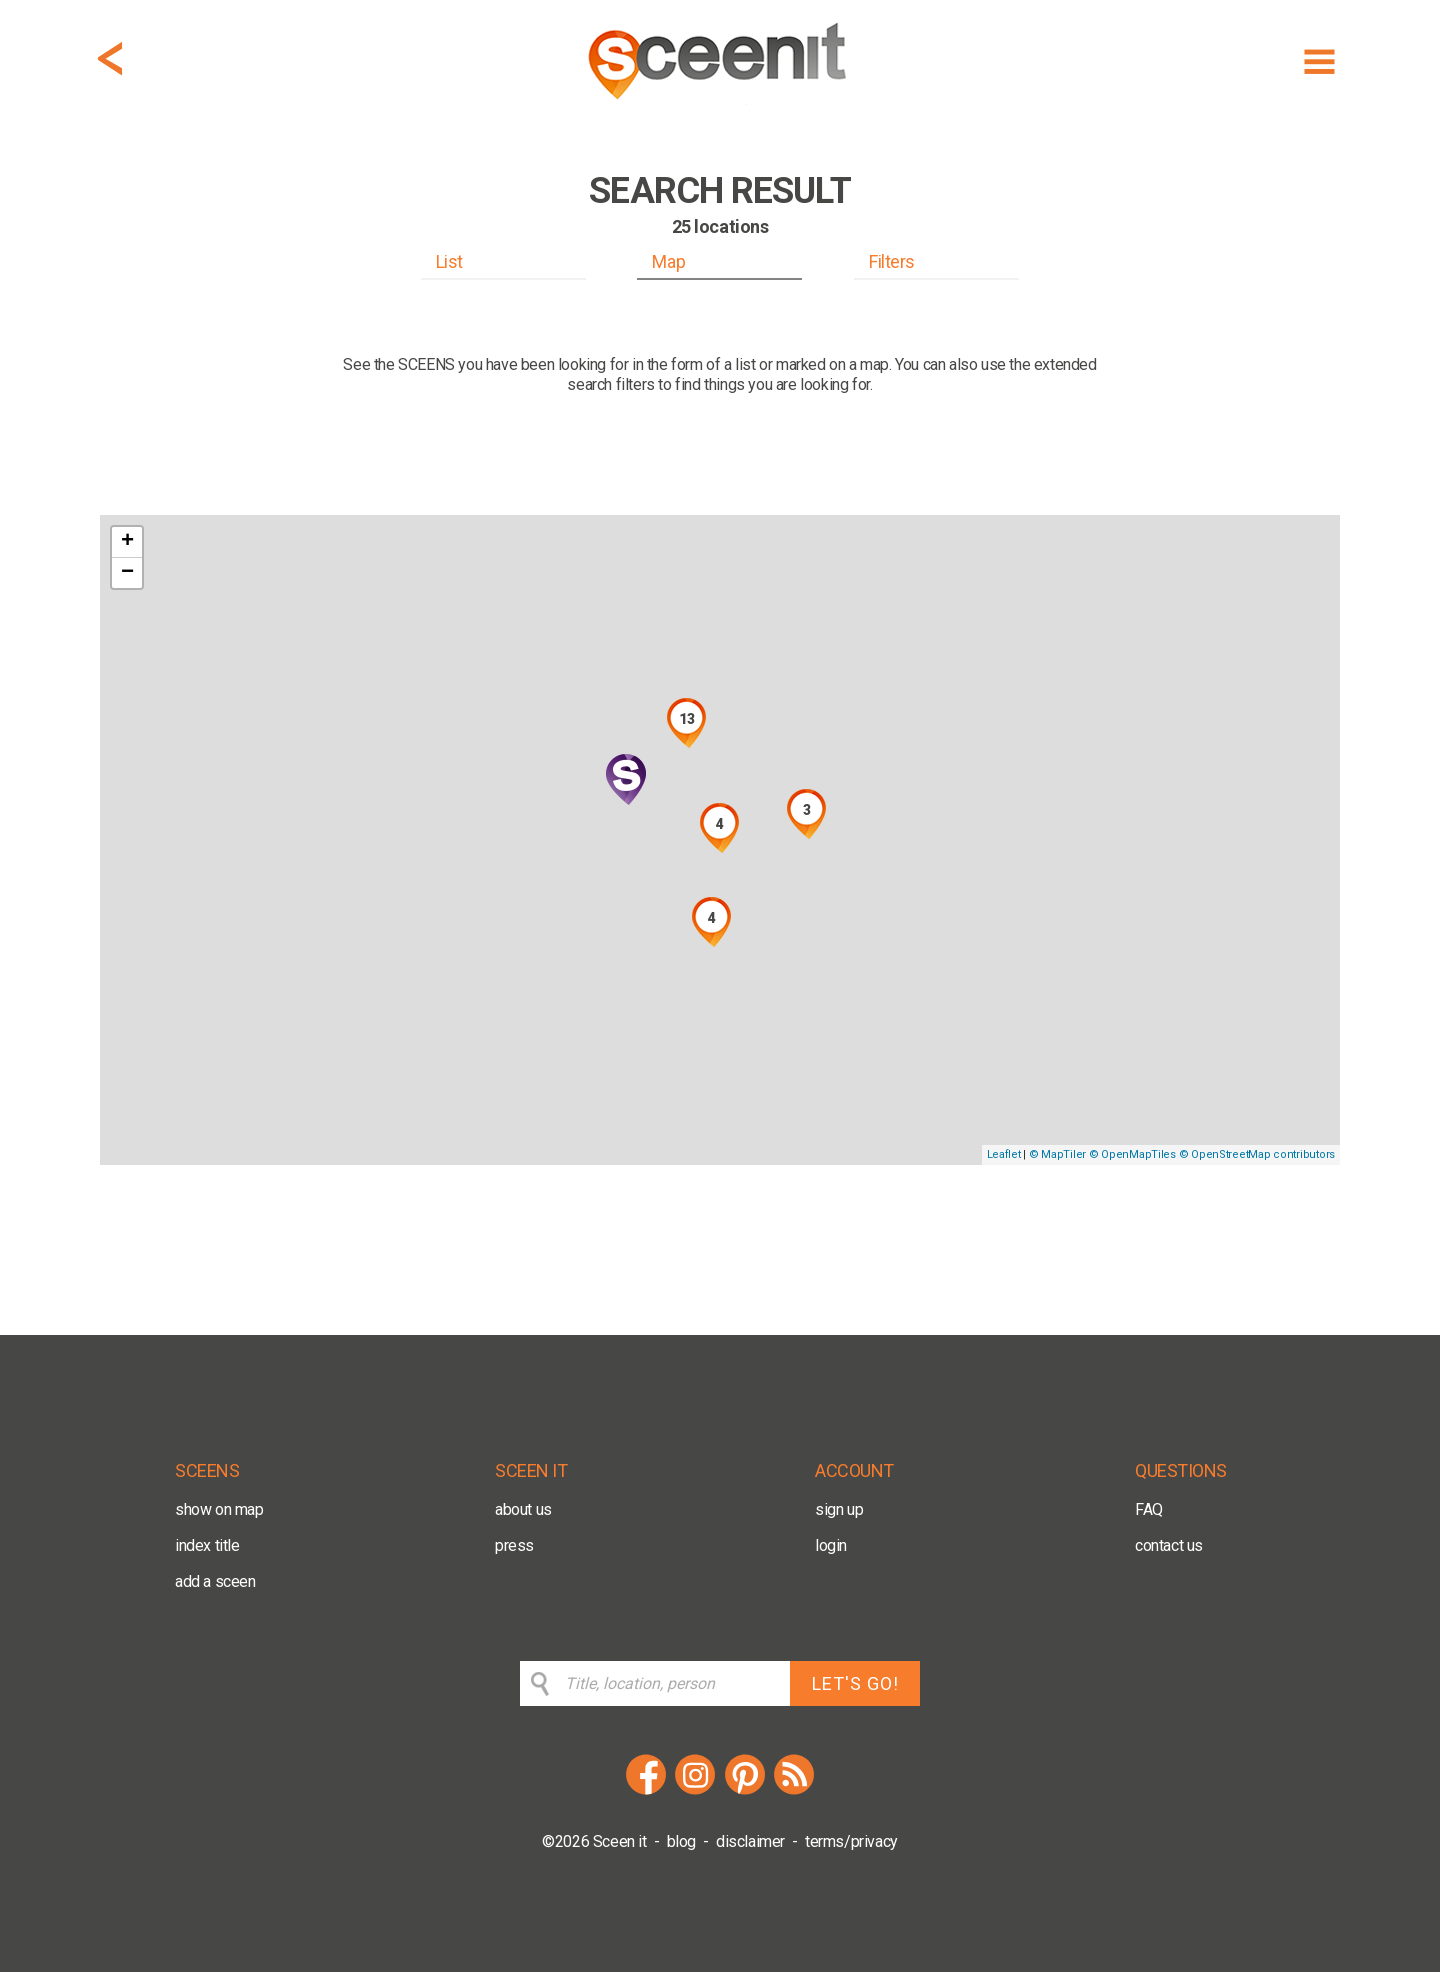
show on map (219, 1509)
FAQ (1149, 1509)
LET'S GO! (855, 1683)
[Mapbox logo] (150, 1147)
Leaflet (1004, 1154)
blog (681, 1841)
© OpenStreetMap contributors (1257, 1154)
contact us (1169, 1545)
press (514, 1545)
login (831, 1545)
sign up (839, 1509)
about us (523, 1509)
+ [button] (127, 542)
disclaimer (750, 1841)
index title (207, 1545)
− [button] (127, 573)
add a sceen (215, 1581)
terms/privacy (851, 1841)
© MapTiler (1057, 1154)
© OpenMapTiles (1132, 1154)
